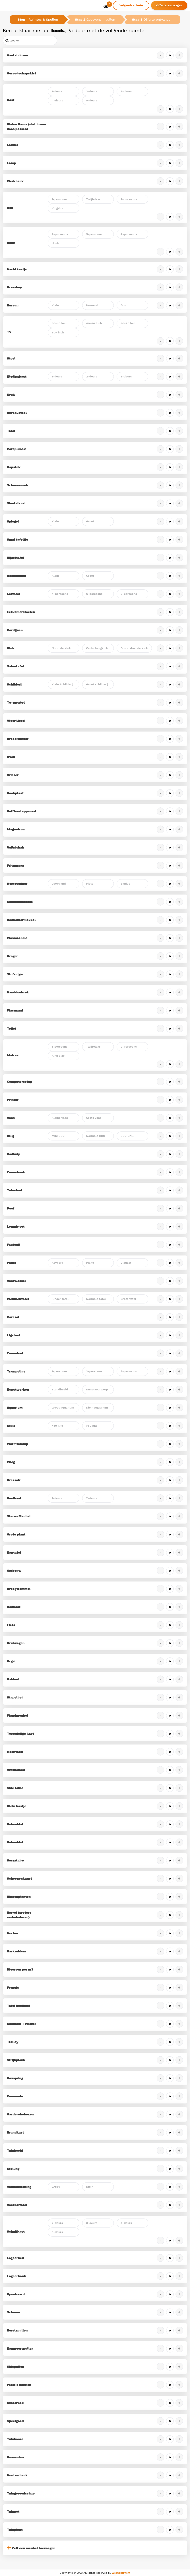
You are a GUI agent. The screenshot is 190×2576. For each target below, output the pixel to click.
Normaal (92, 305)
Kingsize (57, 208)
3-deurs (126, 91)
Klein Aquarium (97, 1407)
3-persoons (94, 234)
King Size (58, 1055)
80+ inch (58, 332)
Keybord (57, 1262)
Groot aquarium (63, 1407)
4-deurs (57, 100)
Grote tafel (128, 1299)
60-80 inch (128, 323)
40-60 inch (94, 323)
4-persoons (129, 234)
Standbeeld (60, 1389)
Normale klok (61, 648)
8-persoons (129, 594)
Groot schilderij (97, 684)
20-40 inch (59, 323)
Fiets (89, 883)
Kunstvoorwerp (97, 1389)
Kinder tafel (60, 1299)
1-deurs (57, 91)
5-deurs (91, 100)
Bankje (125, 883)
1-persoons (59, 199)
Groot (125, 305)
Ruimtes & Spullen (38, 19)
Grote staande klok (134, 648)
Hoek (55, 243)
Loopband (59, 883)
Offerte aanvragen (169, 5)
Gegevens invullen (95, 19)
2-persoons (129, 199)
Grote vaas (93, 1117)
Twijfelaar (93, 199)
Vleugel (126, 1262)
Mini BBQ (58, 1136)
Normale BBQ (95, 1136)
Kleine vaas (60, 1117)
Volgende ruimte (131, 5)
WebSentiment (121, 2572)
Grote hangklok (97, 648)
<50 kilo (57, 1425)
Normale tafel (96, 1299)
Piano (90, 1262)
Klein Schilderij (62, 684)
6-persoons (94, 594)
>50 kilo (92, 1425)
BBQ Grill (127, 1136)
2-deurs (91, 91)
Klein (55, 305)
